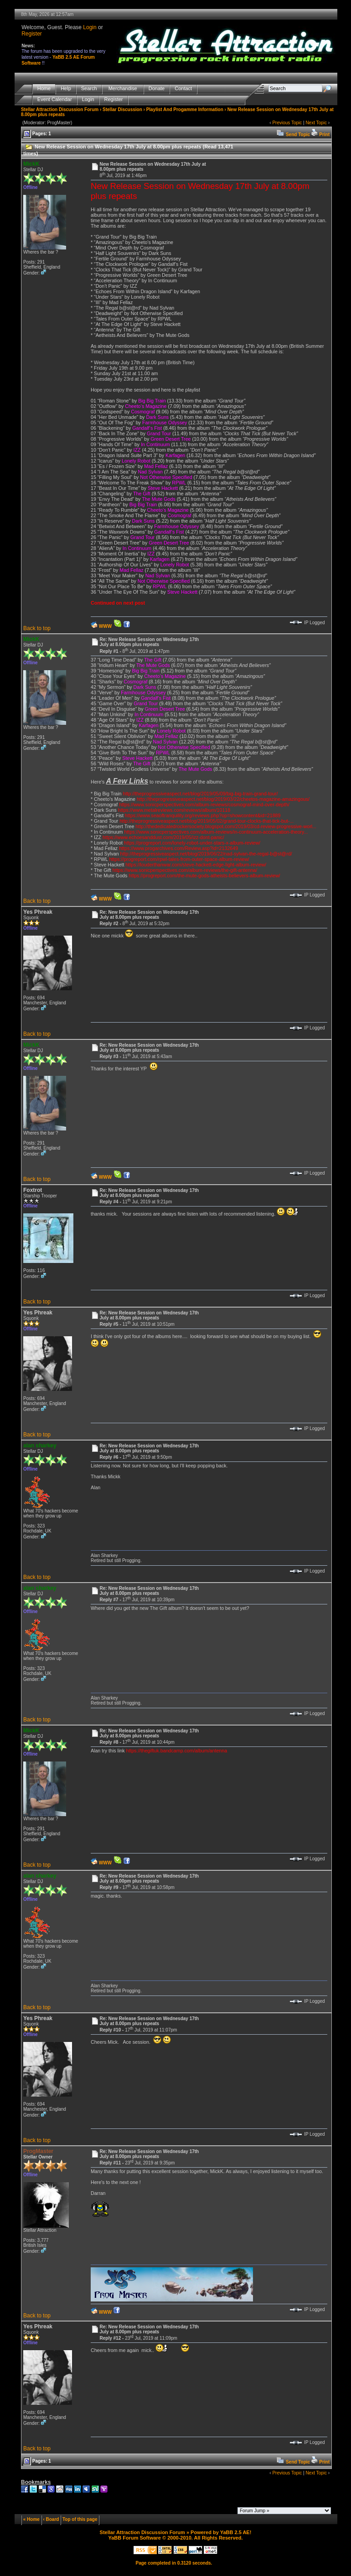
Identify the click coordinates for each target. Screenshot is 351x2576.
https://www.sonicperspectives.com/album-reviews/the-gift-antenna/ (185, 870)
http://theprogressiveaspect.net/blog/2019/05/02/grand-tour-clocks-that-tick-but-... (206, 821)
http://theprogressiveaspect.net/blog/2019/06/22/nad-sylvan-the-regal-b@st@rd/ (206, 853)
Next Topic (316, 122)
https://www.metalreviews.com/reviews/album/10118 (174, 810)
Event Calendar (55, 99)
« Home (31, 2518)
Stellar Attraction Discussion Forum (59, 109)
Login (89, 27)
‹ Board (51, 2518)
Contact (183, 88)
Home (44, 88)
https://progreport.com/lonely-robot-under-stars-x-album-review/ (192, 842)
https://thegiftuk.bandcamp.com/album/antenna (176, 1750)
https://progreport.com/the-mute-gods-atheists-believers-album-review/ (204, 875)
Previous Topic (287, 122)
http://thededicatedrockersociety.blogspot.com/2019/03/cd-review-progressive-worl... (225, 826)
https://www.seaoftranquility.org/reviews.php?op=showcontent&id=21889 (203, 815)
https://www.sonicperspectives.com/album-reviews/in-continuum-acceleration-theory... (216, 832)
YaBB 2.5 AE (235, 2532)
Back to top (37, 628)
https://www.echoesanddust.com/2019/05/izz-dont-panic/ (163, 837)
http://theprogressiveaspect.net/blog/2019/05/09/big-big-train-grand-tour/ (200, 793)
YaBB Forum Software (134, 2537)
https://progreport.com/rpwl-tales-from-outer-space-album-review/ (179, 859)
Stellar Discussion (122, 109)
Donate (156, 88)
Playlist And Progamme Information (184, 109)
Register (31, 34)
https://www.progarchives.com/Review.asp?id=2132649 (178, 848)
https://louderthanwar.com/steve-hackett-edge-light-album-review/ (195, 864)
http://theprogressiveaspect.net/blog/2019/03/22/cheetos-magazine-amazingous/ (223, 799)
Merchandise (123, 88)
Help (66, 88)
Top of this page (79, 2518)
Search (89, 88)
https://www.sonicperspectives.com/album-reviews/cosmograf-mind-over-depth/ (204, 804)
